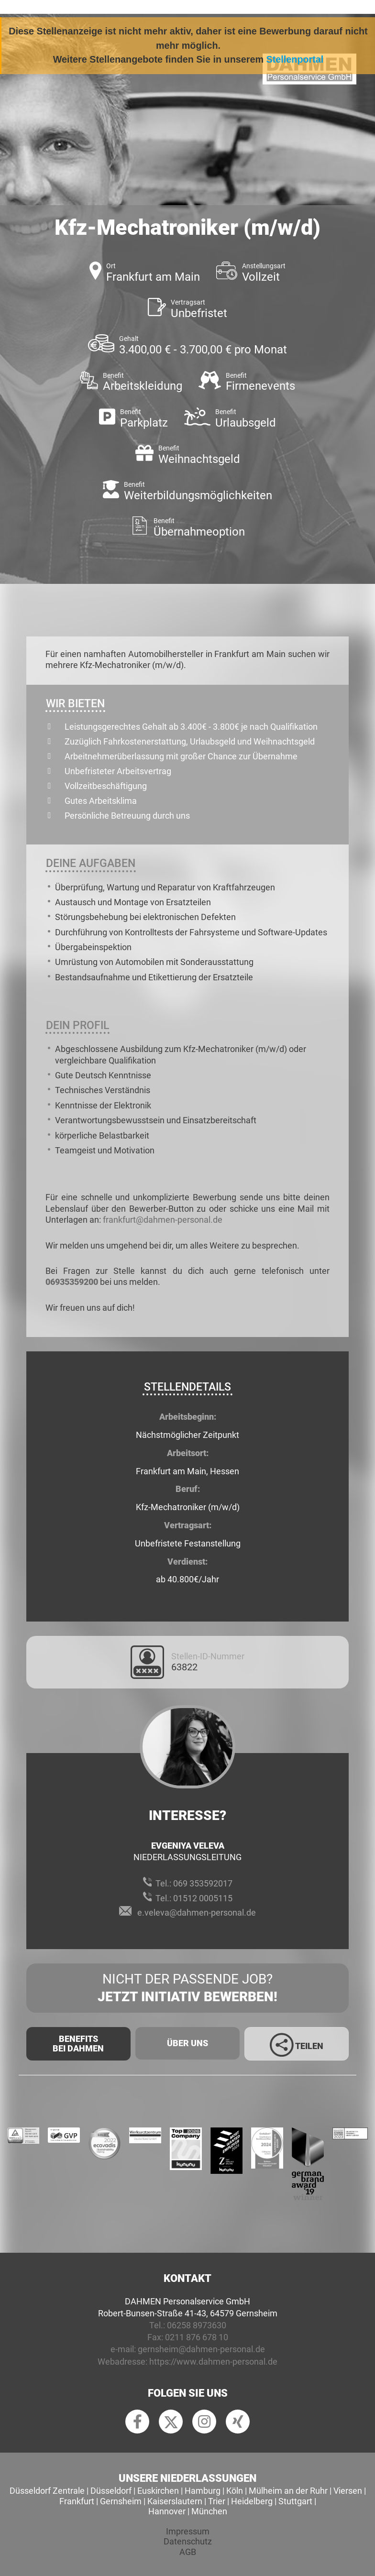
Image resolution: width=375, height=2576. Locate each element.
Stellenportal (295, 59)
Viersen (347, 2491)
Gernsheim (121, 2501)
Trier (216, 2501)
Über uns (187, 2043)
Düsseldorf (111, 2491)
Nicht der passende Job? (187, 1988)
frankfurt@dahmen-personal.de (162, 1220)
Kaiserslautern (174, 2501)
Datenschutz (188, 2541)
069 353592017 (202, 1883)
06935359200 (71, 1282)
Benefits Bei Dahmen (78, 2043)
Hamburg (203, 2491)
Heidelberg (252, 2501)
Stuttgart (295, 2501)
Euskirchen (158, 2491)
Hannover (167, 2511)
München (209, 2511)
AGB (187, 2552)
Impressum (188, 2531)
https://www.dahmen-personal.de (213, 2362)
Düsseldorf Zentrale (47, 2491)
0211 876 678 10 (196, 2337)
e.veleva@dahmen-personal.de (196, 1912)
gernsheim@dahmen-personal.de (201, 2349)
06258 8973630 (196, 2325)
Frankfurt (76, 2501)
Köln (234, 2491)
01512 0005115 (202, 1898)
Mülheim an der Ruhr (288, 2491)
